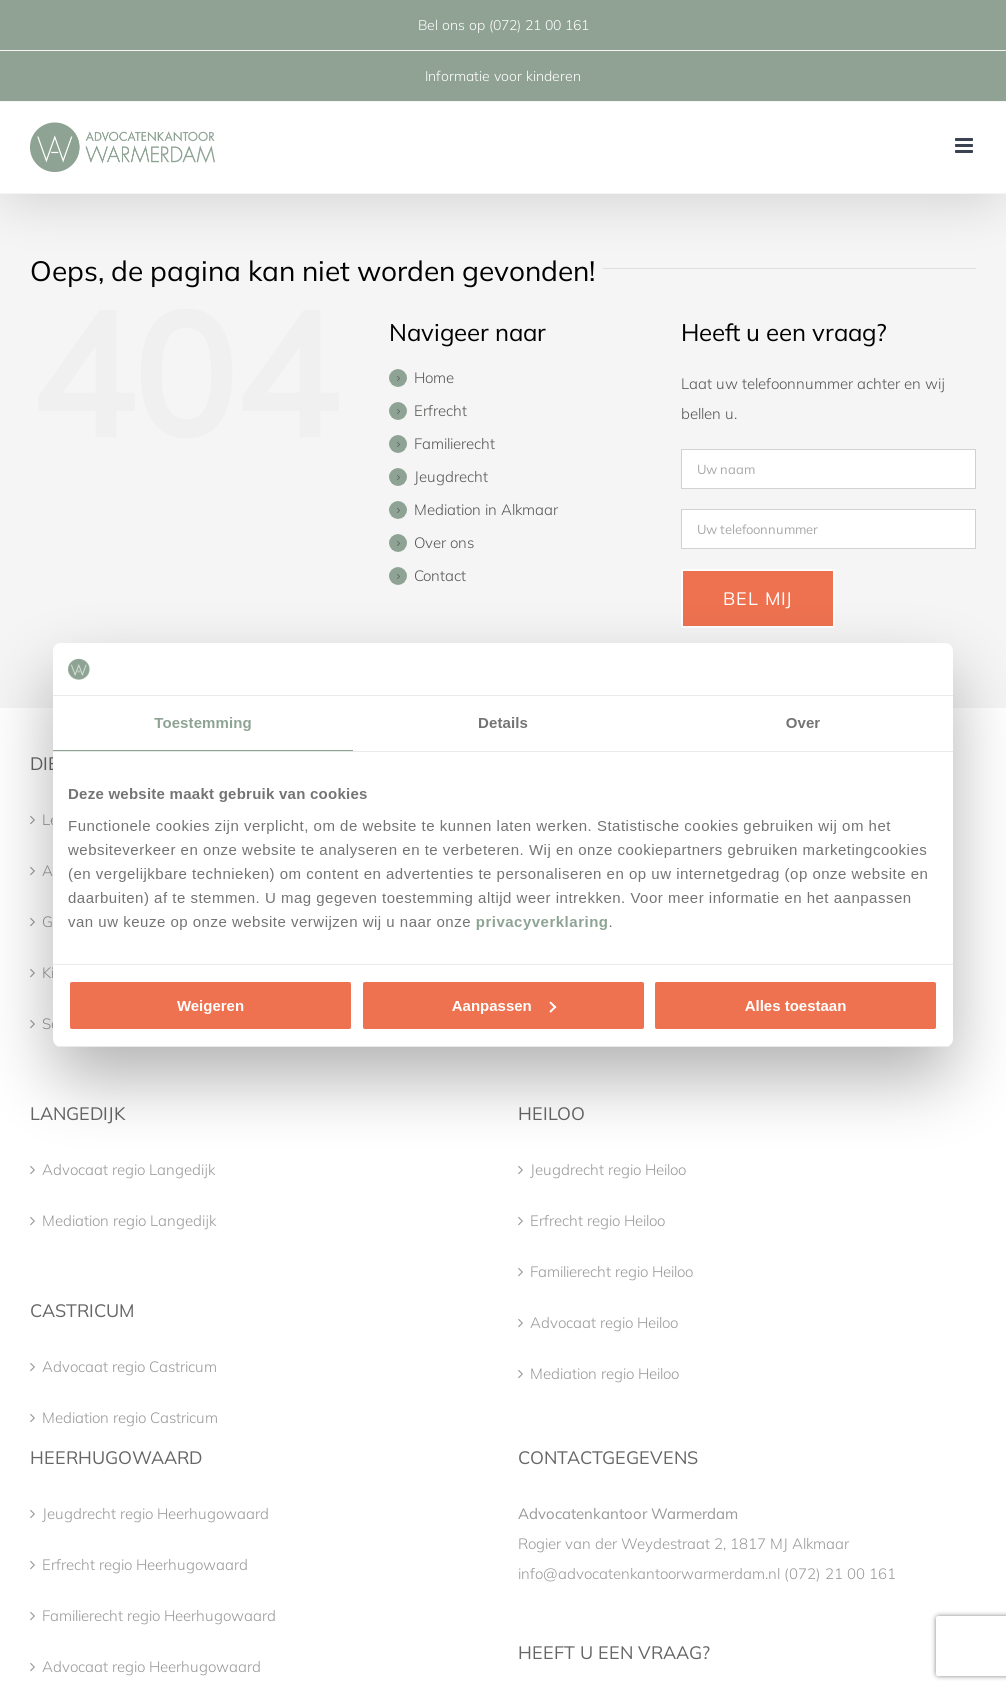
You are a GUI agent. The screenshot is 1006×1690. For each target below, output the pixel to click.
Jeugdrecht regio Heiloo (608, 1169)
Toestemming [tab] (203, 722)
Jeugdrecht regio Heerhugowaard (155, 1513)
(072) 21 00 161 (539, 25)
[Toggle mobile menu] (965, 145)
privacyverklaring (542, 921)
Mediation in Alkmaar (486, 509)
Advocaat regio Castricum (129, 1366)
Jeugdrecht (451, 476)
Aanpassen (504, 1005)
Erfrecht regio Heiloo (597, 1220)
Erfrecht (440, 410)
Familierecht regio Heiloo (611, 1271)
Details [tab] (503, 722)
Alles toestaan (796, 1005)
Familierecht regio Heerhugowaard (159, 1615)
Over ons (444, 542)
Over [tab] (803, 722)
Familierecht (454, 443)
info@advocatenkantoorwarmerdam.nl (649, 1573)
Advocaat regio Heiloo (604, 1322)
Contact (440, 575)
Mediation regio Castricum (130, 1417)
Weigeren (210, 1005)
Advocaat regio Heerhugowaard (151, 1666)
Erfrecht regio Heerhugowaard (145, 1564)
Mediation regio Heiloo (604, 1373)
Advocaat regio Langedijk (128, 1169)
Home (434, 377)
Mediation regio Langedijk (129, 1220)
